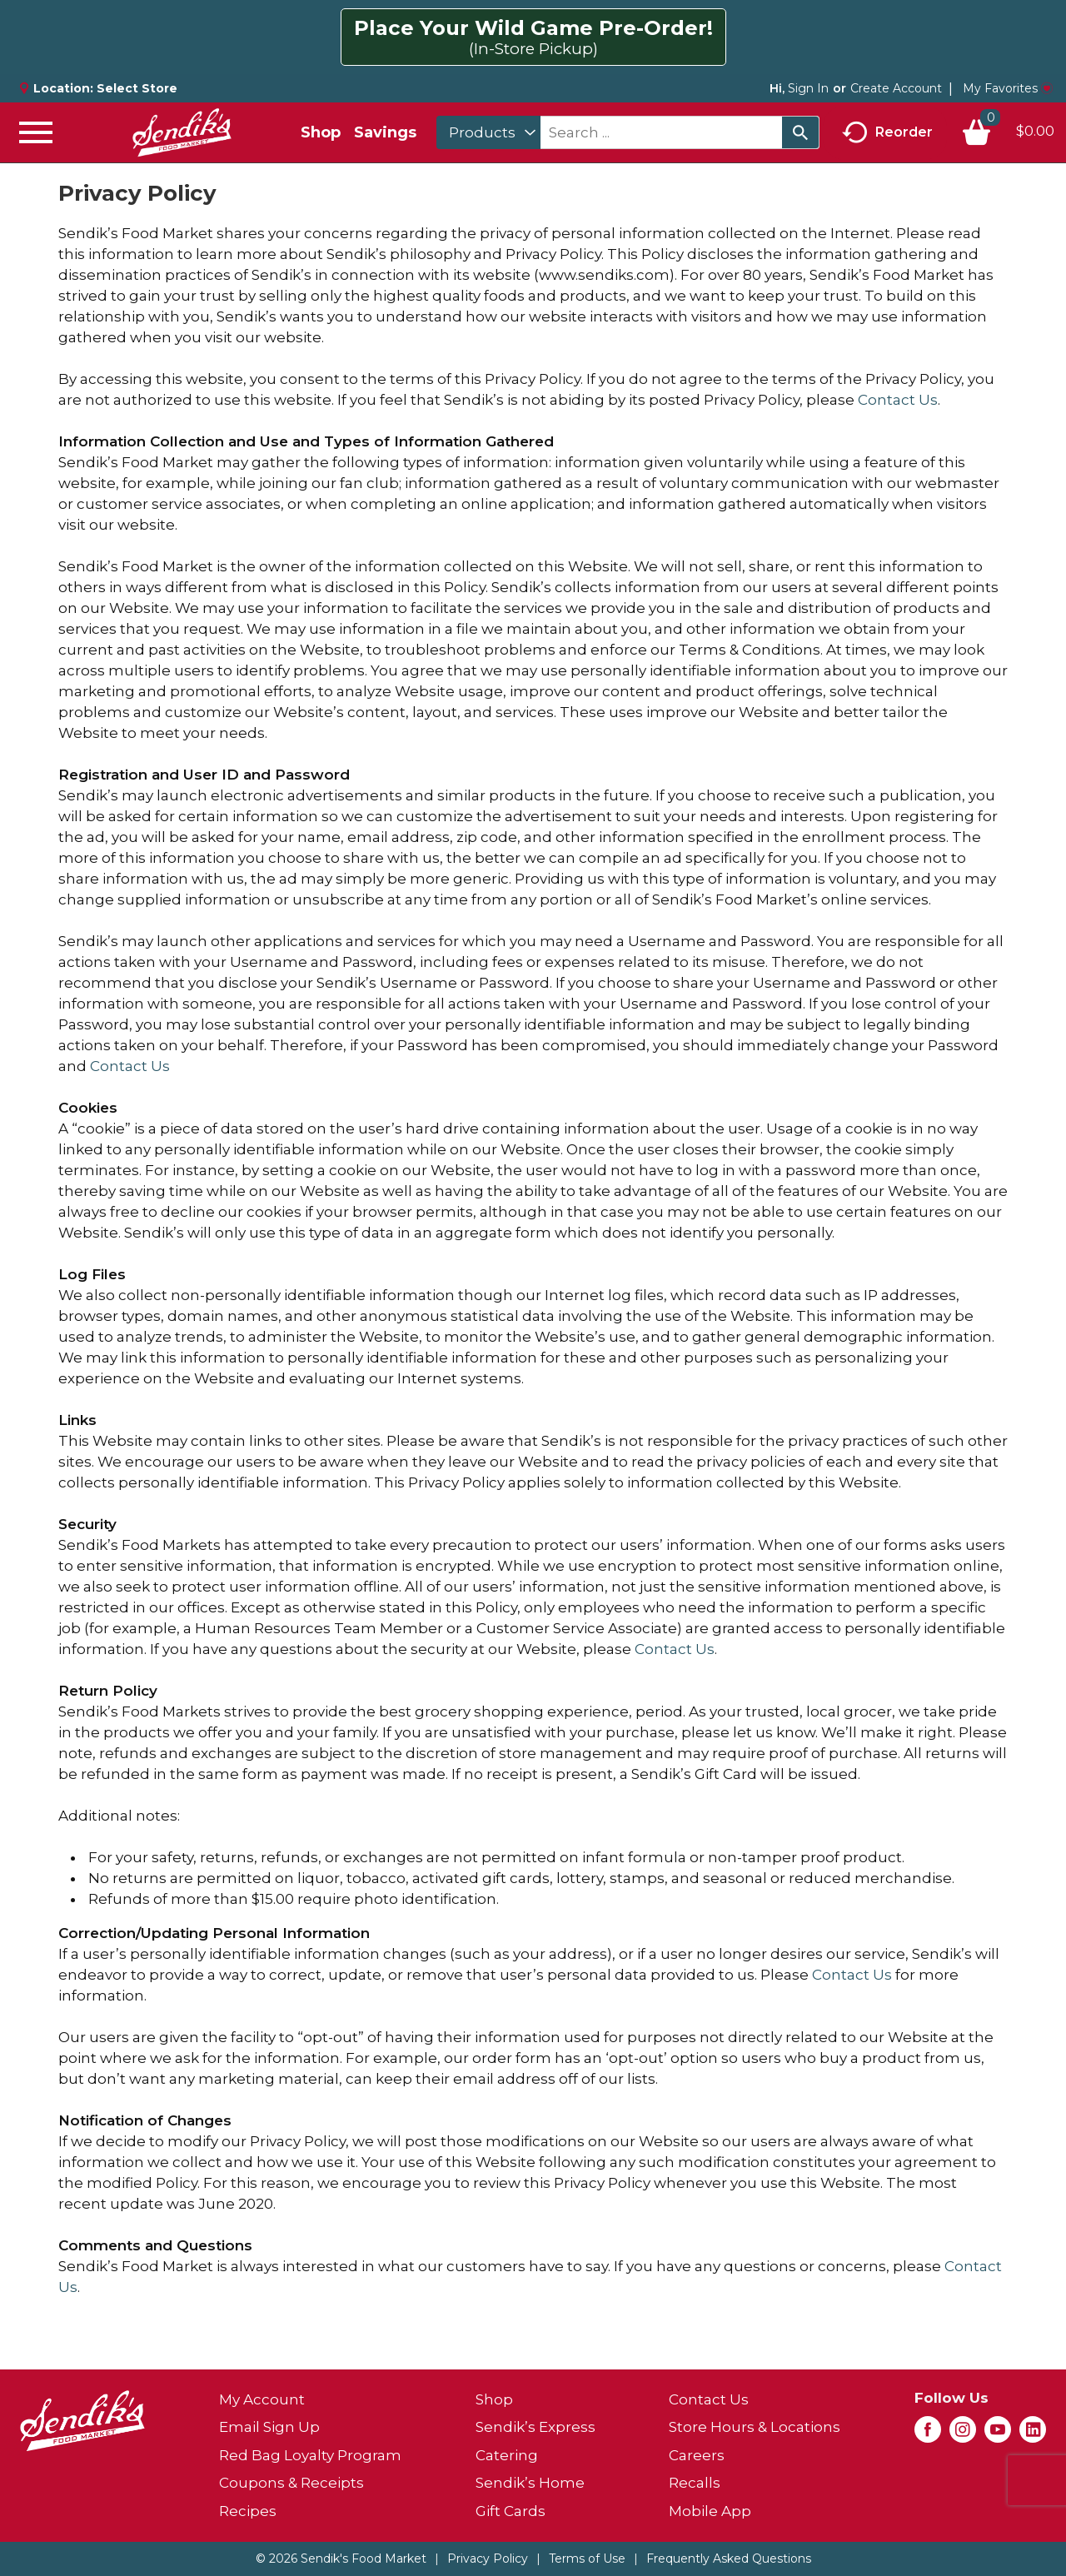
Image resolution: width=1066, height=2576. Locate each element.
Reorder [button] (887, 133)
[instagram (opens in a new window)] (962, 2434)
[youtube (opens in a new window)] (997, 2434)
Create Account (896, 88)
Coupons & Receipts (291, 2482)
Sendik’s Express (535, 2427)
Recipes (247, 2511)
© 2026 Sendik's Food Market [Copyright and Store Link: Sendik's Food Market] (341, 2558)
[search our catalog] (800, 132)
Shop (321, 132)
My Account (262, 2399)
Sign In (808, 88)
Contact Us (898, 399)
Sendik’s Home (530, 2482)
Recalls (694, 2482)
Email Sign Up (269, 2427)
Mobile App (710, 2511)
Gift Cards (510, 2511)
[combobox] (488, 132)
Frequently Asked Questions (728, 2558)
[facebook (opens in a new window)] (927, 2434)
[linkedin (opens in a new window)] (1032, 2434)
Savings (385, 132)
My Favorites (1008, 88)
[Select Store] (139, 88)
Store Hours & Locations (754, 2427)
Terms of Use (587, 2558)
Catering (507, 2455)
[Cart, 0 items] (1007, 132)
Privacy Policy (487, 2558)
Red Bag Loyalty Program (310, 2455)
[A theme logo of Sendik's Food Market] (181, 132)
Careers (697, 2455)
